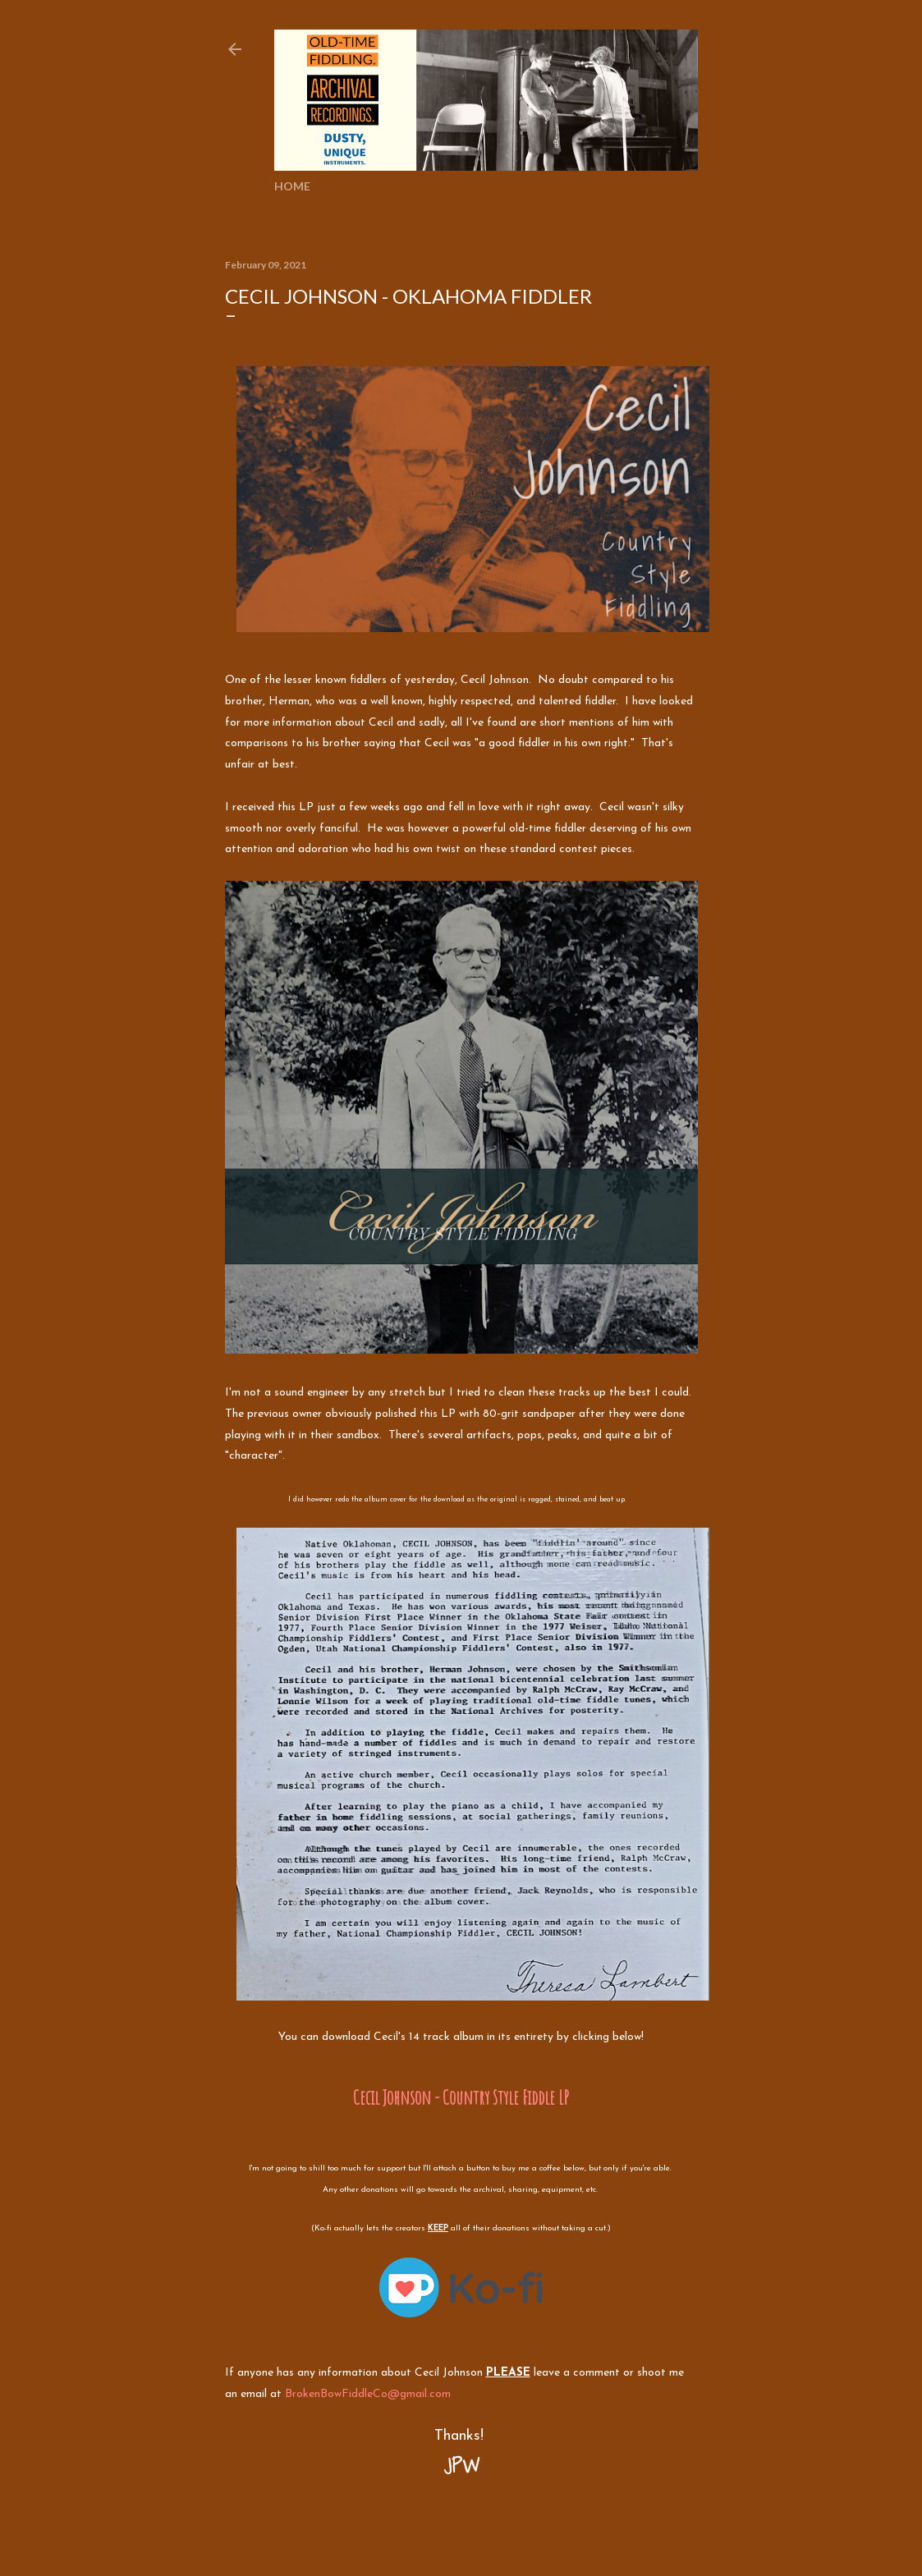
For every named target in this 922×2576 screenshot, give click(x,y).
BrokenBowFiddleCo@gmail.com (368, 2394)
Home (292, 186)
